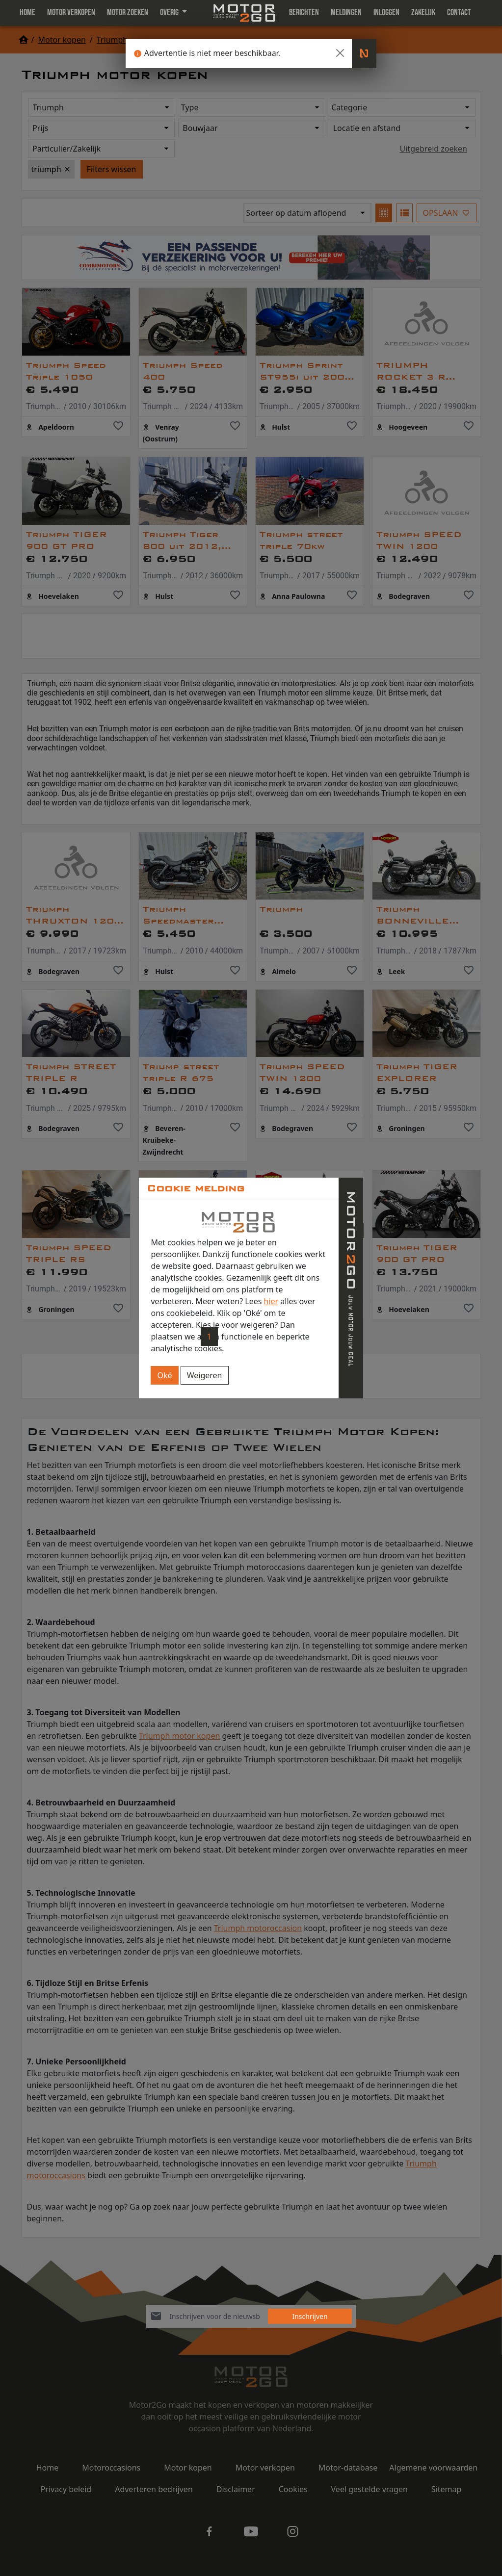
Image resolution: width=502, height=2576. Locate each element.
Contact (459, 12)
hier (271, 1301)
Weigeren (204, 1375)
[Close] (340, 53)
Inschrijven (309, 2316)
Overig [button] (170, 12)
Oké (164, 1375)
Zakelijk (423, 12)
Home (27, 12)
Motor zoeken (127, 12)
